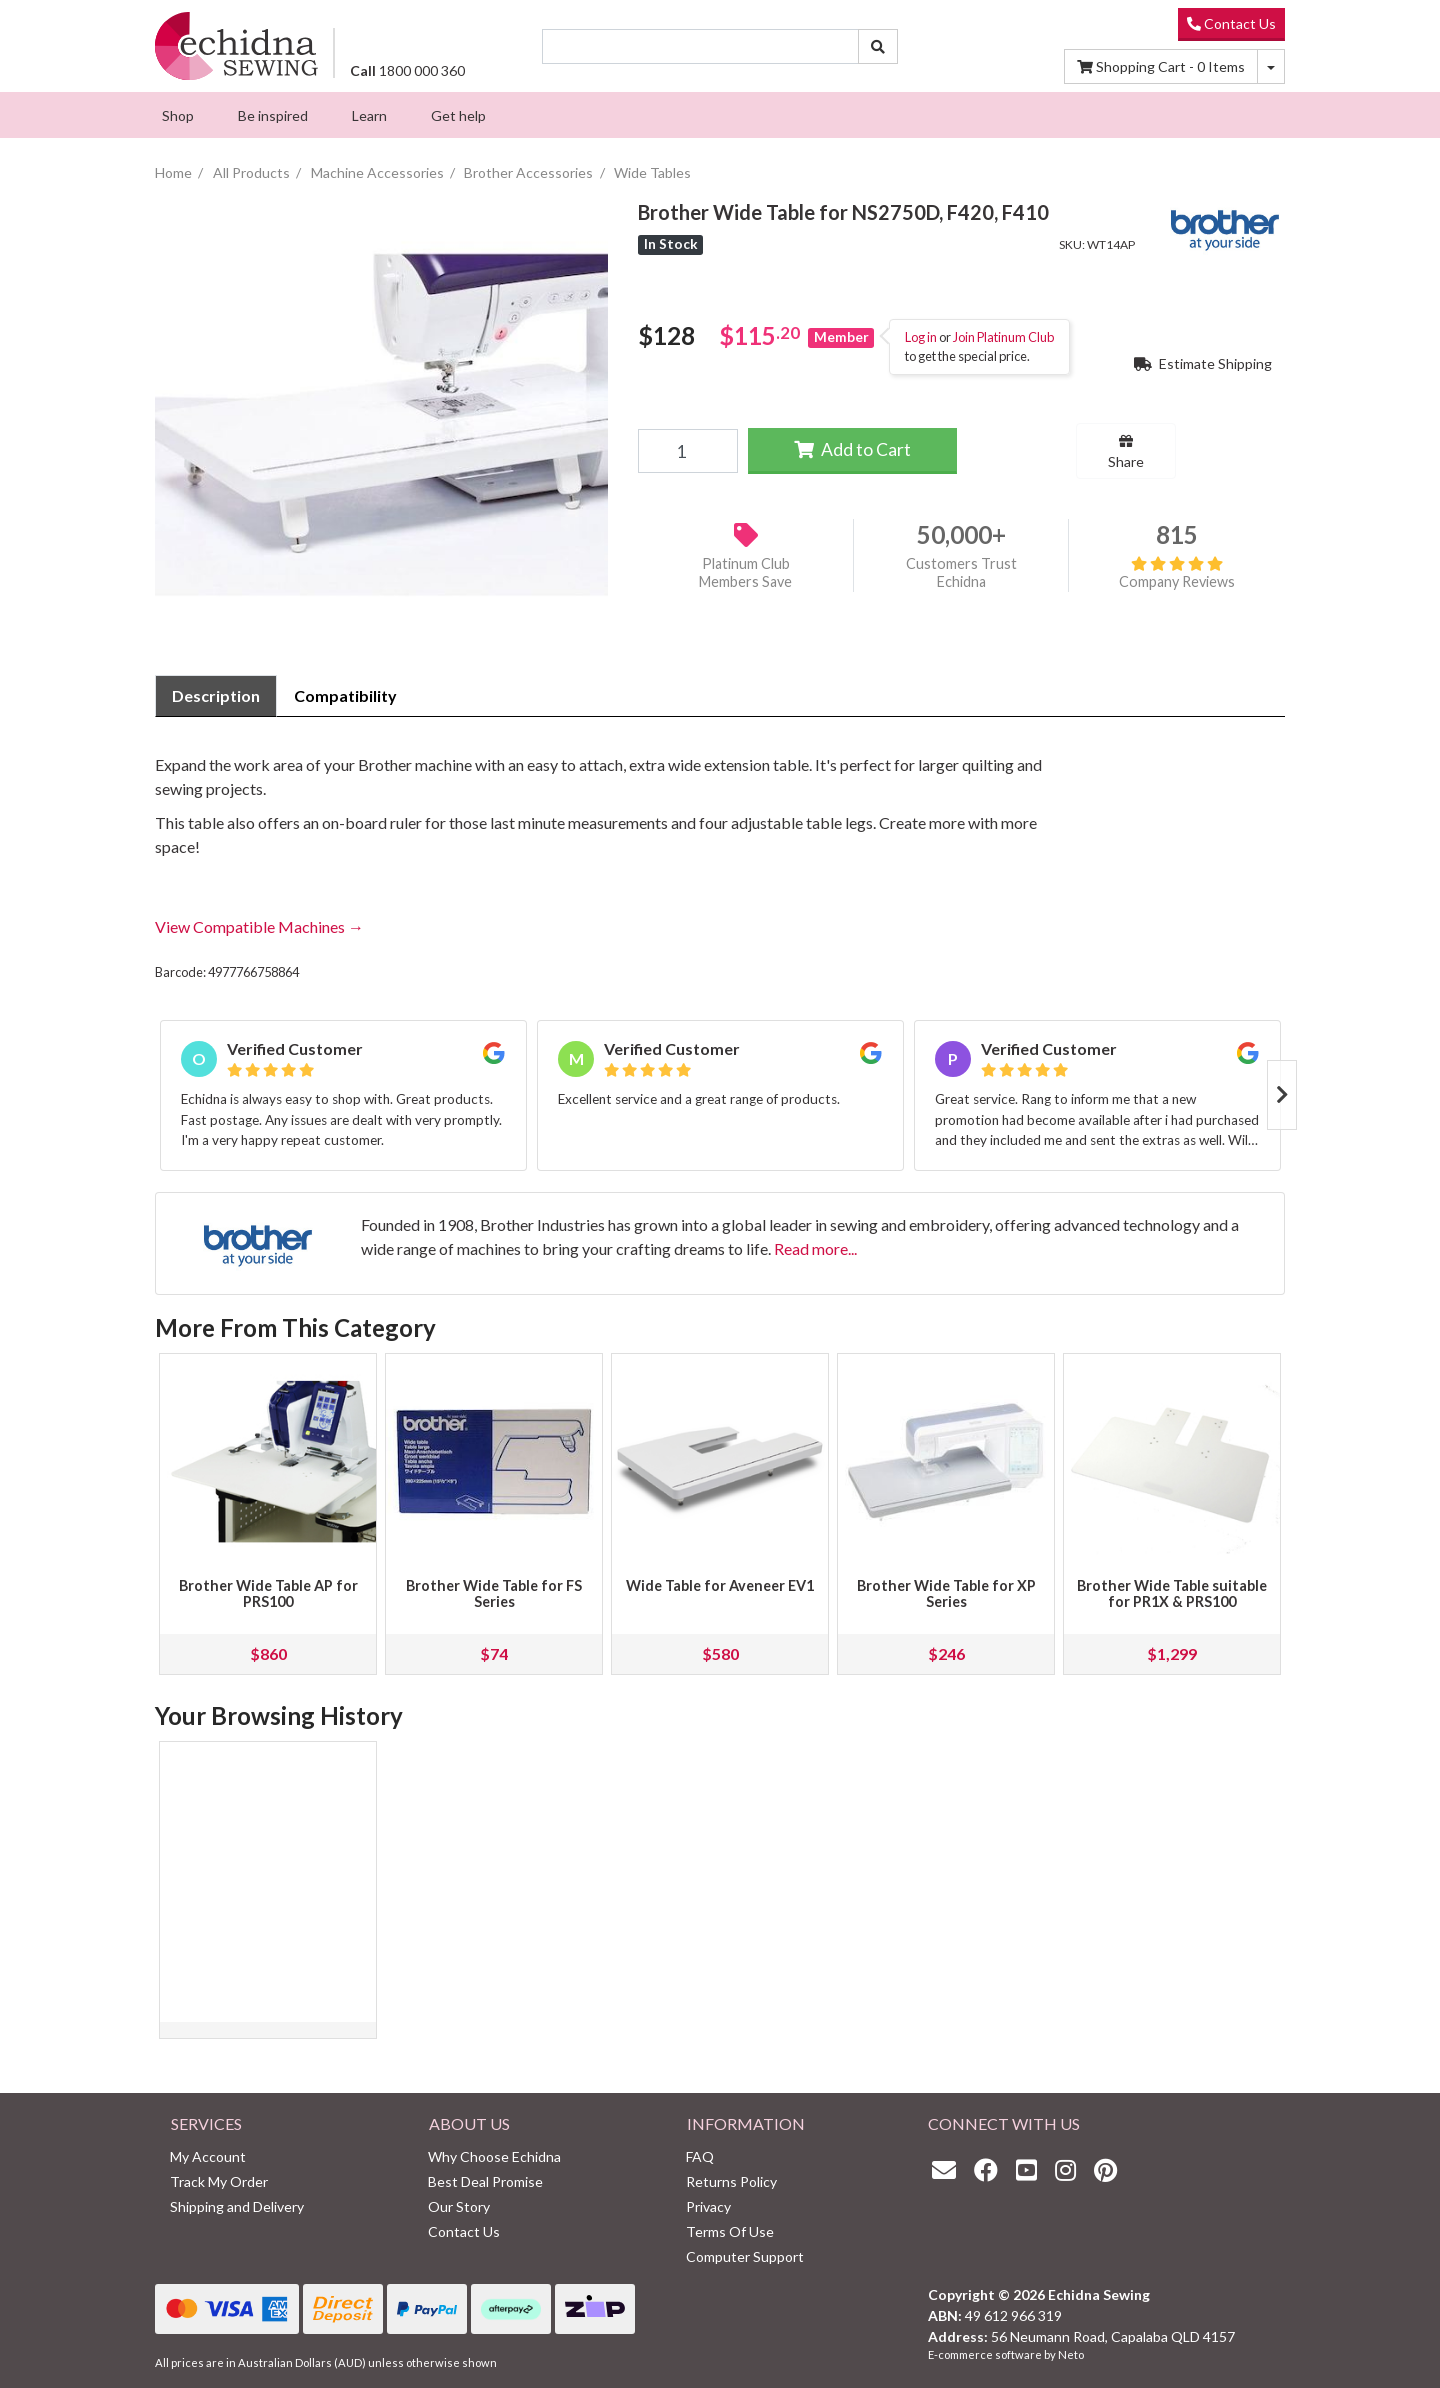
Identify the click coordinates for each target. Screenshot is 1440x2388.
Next (1282, 1095)
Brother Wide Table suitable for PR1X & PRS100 (1172, 1593)
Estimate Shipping (1203, 363)
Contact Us (1231, 23)
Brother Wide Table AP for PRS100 (268, 1593)
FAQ (700, 2156)
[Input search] (701, 46)
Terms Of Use (730, 2231)
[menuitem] (178, 115)
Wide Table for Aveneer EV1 (720, 1585)
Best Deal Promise (485, 2181)
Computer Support (745, 2256)
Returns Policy (731, 2181)
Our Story (459, 2206)
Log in (921, 337)
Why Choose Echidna (494, 2156)
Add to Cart (852, 449)
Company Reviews (1177, 573)
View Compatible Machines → (259, 926)
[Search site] (878, 46)
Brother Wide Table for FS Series (494, 1593)
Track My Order (219, 2181)
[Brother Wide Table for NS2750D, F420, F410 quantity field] (687, 451)
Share (1126, 452)
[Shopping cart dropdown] (1271, 66)
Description (216, 695)
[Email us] (949, 2169)
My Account (208, 2156)
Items (1161, 66)
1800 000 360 (407, 70)
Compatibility (345, 695)
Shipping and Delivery (237, 2206)
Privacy (708, 2206)
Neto (1071, 2354)
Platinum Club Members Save (745, 573)
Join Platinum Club (1003, 337)
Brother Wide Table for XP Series (946, 1593)
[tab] (216, 696)
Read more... (815, 1248)
